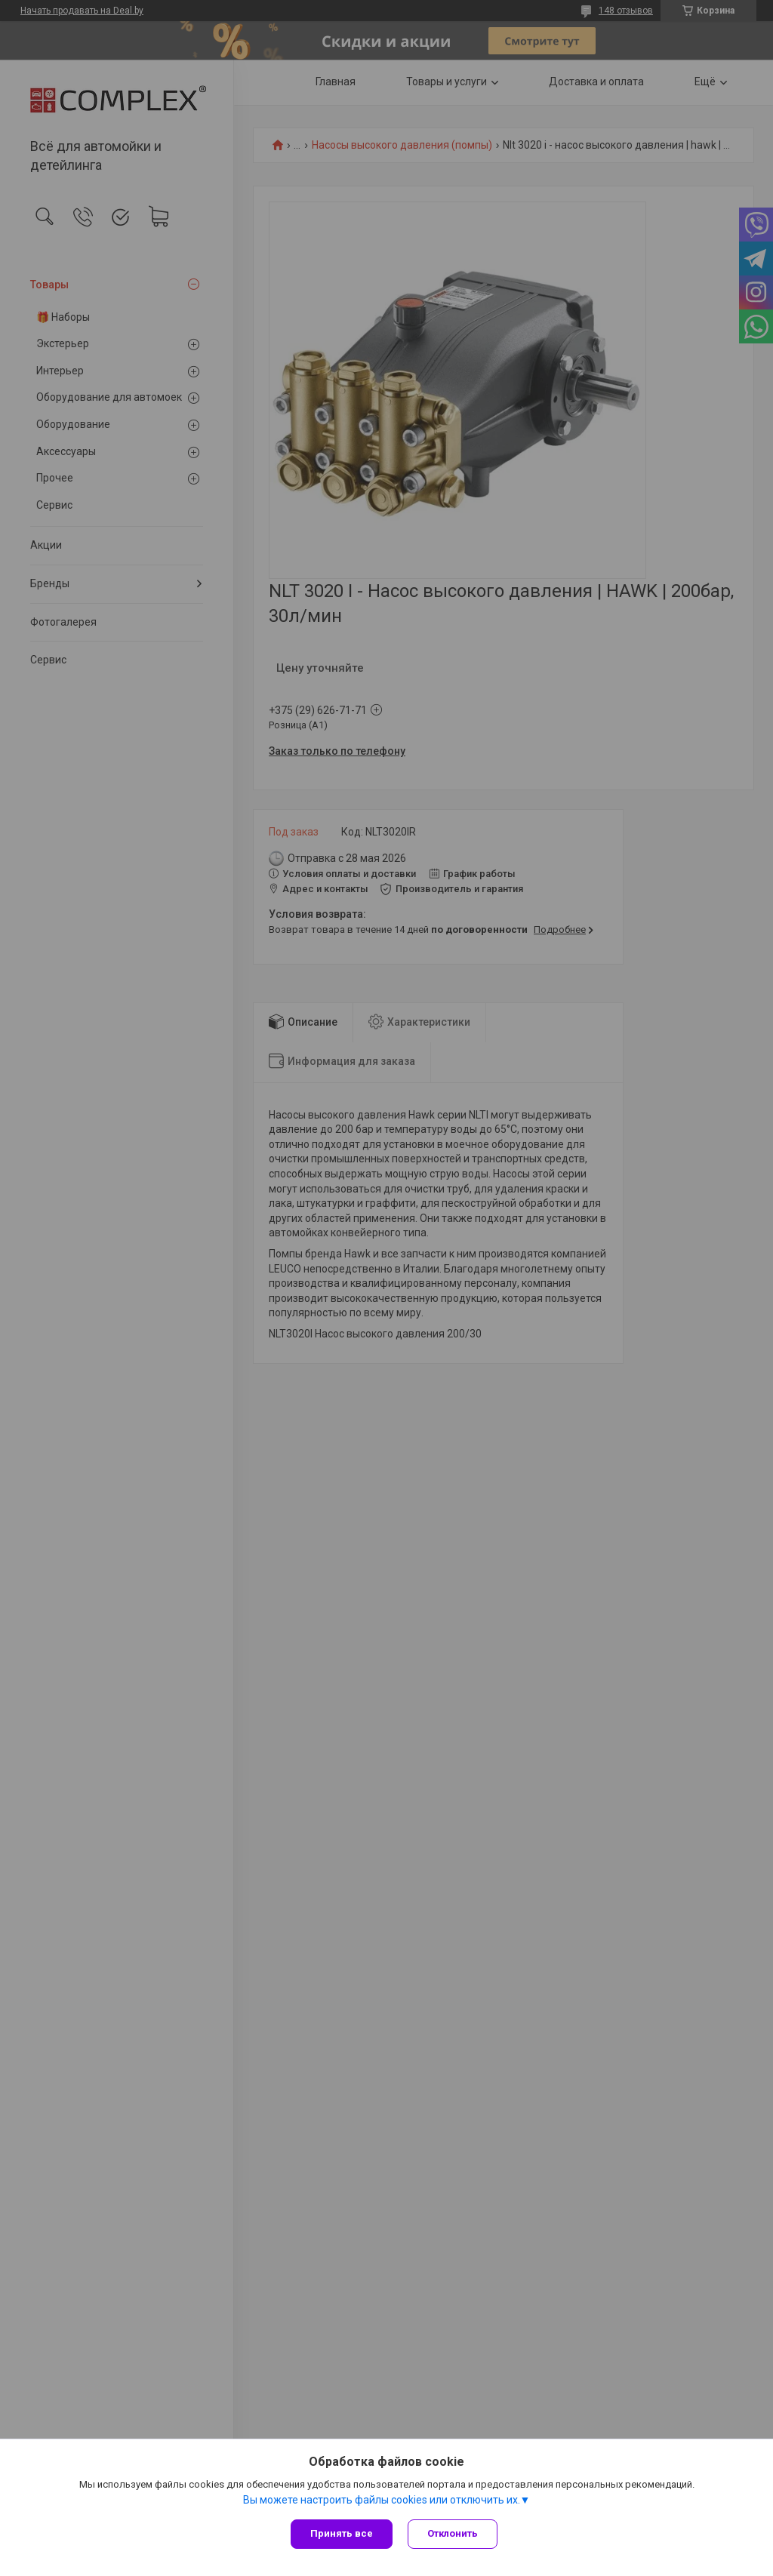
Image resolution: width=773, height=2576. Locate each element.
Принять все (341, 2533)
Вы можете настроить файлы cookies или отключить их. (381, 2500)
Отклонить (452, 2533)
